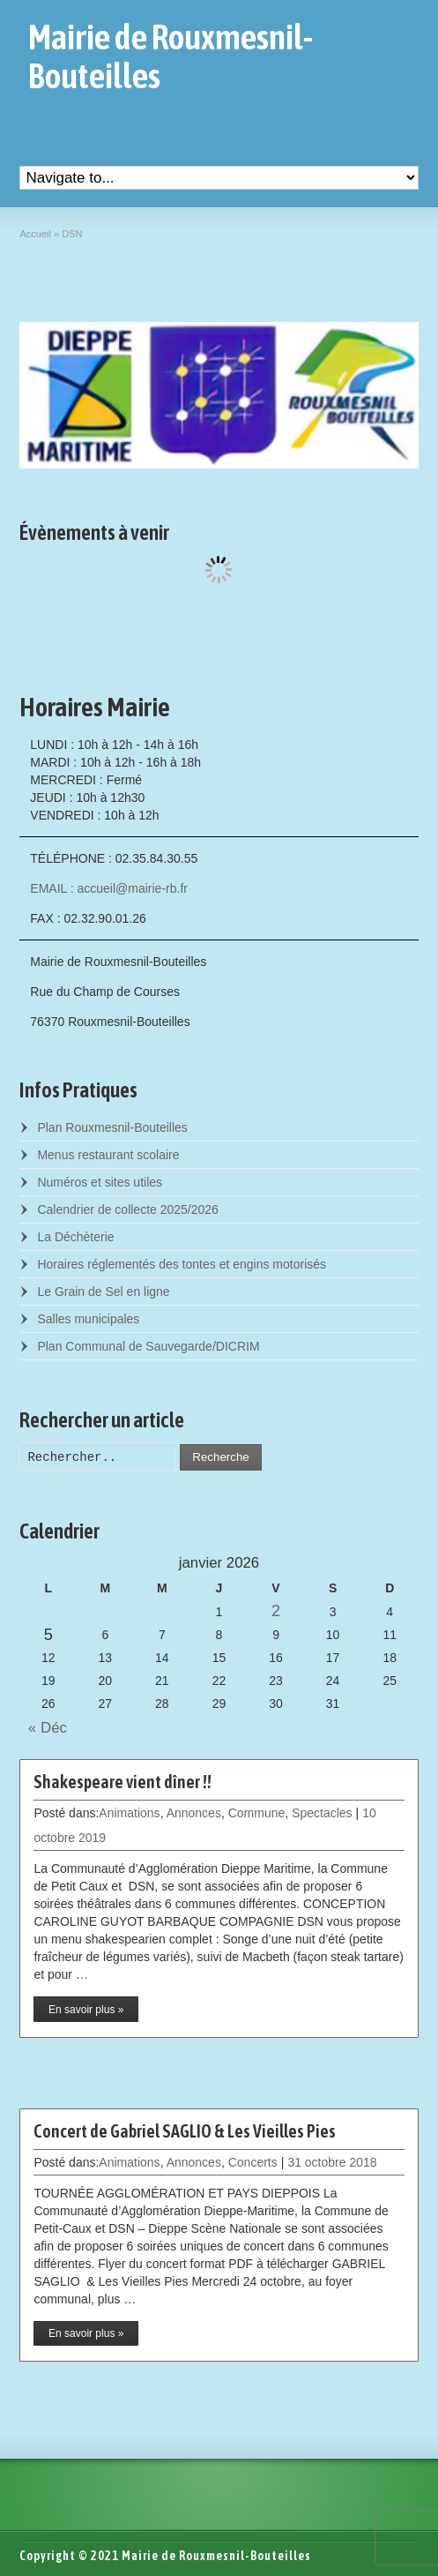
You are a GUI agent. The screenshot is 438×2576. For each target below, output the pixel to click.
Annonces (194, 1813)
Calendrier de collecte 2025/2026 (127, 1209)
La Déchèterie (75, 1237)
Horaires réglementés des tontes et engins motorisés (181, 1264)
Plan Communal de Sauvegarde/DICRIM (148, 1346)
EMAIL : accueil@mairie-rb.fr (109, 888)
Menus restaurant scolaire (108, 1155)
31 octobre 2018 (331, 2162)
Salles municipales (88, 1319)
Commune (257, 1813)
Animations (129, 1813)
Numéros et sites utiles (99, 1182)
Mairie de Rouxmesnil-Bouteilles (170, 56)
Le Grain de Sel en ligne (103, 1291)
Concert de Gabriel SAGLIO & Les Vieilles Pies (184, 2131)
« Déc (43, 1727)
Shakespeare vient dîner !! (122, 1781)
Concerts (253, 2162)
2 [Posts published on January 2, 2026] (275, 1611)
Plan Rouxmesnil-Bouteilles (112, 1127)
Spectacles (322, 1813)
